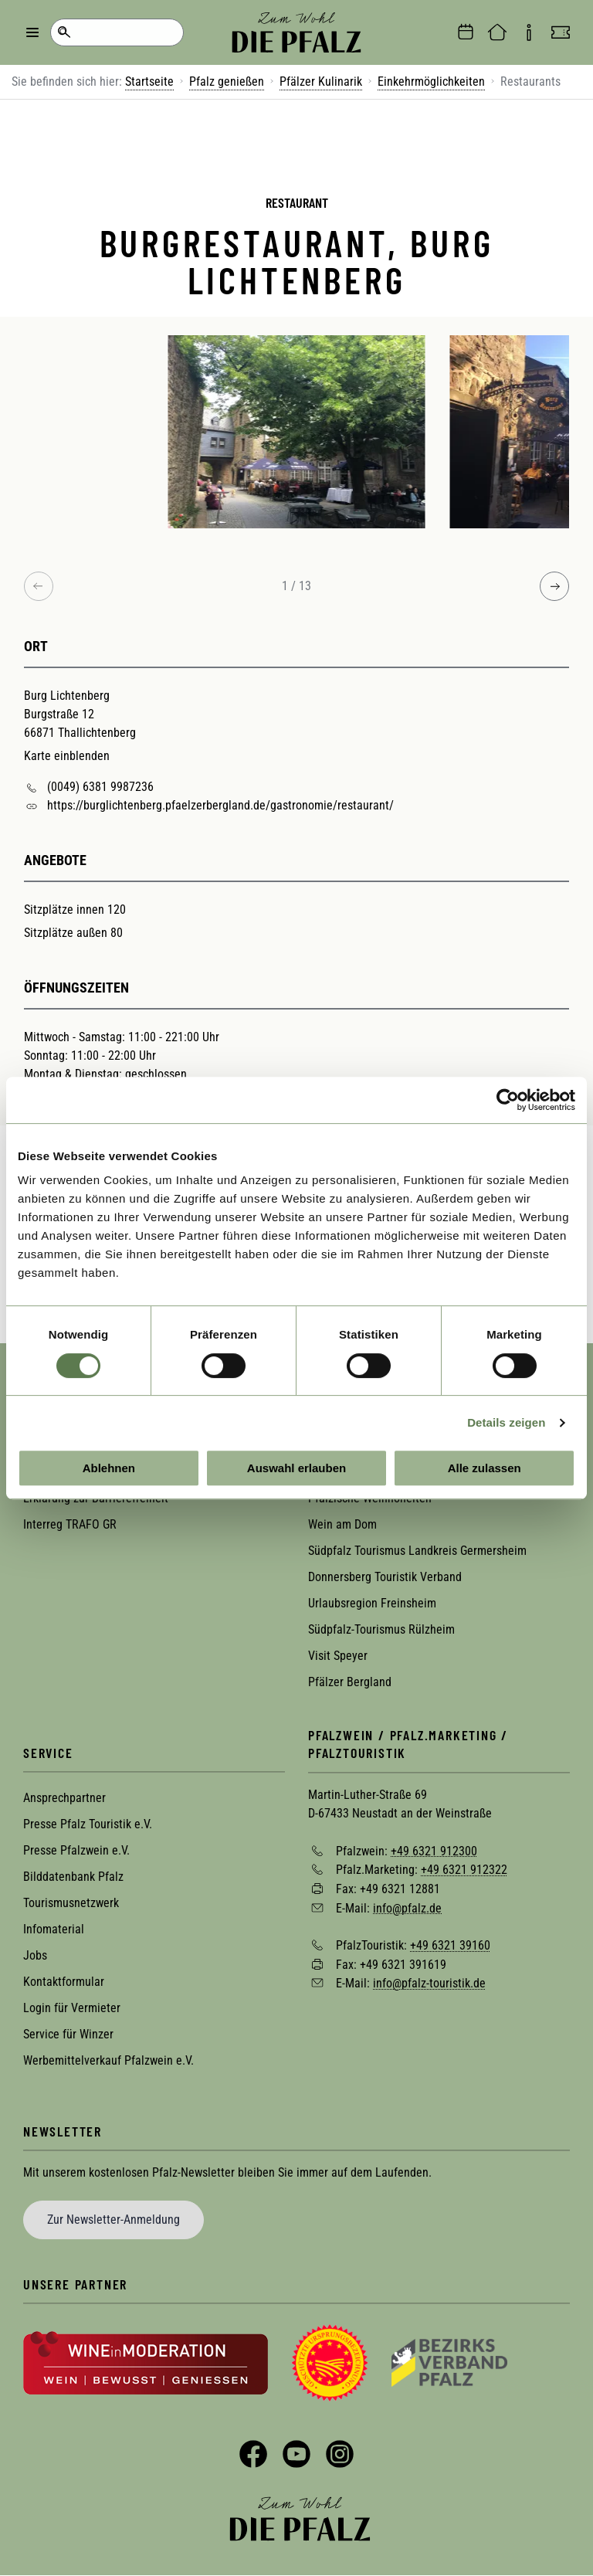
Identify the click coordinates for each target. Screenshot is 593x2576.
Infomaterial (53, 1929)
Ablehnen (109, 1468)
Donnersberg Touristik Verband (385, 1577)
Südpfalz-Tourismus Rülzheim (381, 1629)
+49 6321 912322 (464, 1869)
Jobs (35, 1955)
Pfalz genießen (226, 81)
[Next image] (554, 586)
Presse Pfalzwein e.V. (76, 1850)
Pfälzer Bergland (349, 1682)
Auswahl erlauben (296, 1468)
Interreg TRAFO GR (70, 1524)
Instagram (340, 2454)
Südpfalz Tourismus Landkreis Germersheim (417, 1550)
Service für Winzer (68, 2034)
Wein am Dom (342, 1524)
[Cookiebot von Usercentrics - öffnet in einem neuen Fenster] (507, 1100)
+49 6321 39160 (450, 1945)
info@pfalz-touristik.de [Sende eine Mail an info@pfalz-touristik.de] (429, 1983)
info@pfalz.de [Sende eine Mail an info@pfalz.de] (407, 1907)
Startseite (149, 81)
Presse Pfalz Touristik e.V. (87, 1824)
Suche (63, 32)
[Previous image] (38, 586)
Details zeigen (506, 1422)
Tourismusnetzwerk (71, 1903)
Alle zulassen (484, 1468)
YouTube (296, 2454)
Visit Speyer (338, 1655)
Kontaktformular (63, 1981)
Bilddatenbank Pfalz (73, 1876)
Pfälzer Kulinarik (321, 81)
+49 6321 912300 (434, 1850)
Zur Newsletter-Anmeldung (113, 2219)
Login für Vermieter (71, 2008)
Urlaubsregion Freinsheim (372, 1603)
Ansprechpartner (64, 1797)
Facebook (253, 2454)
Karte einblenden (67, 755)
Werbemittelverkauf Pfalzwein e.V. (108, 2060)
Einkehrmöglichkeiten (431, 81)
